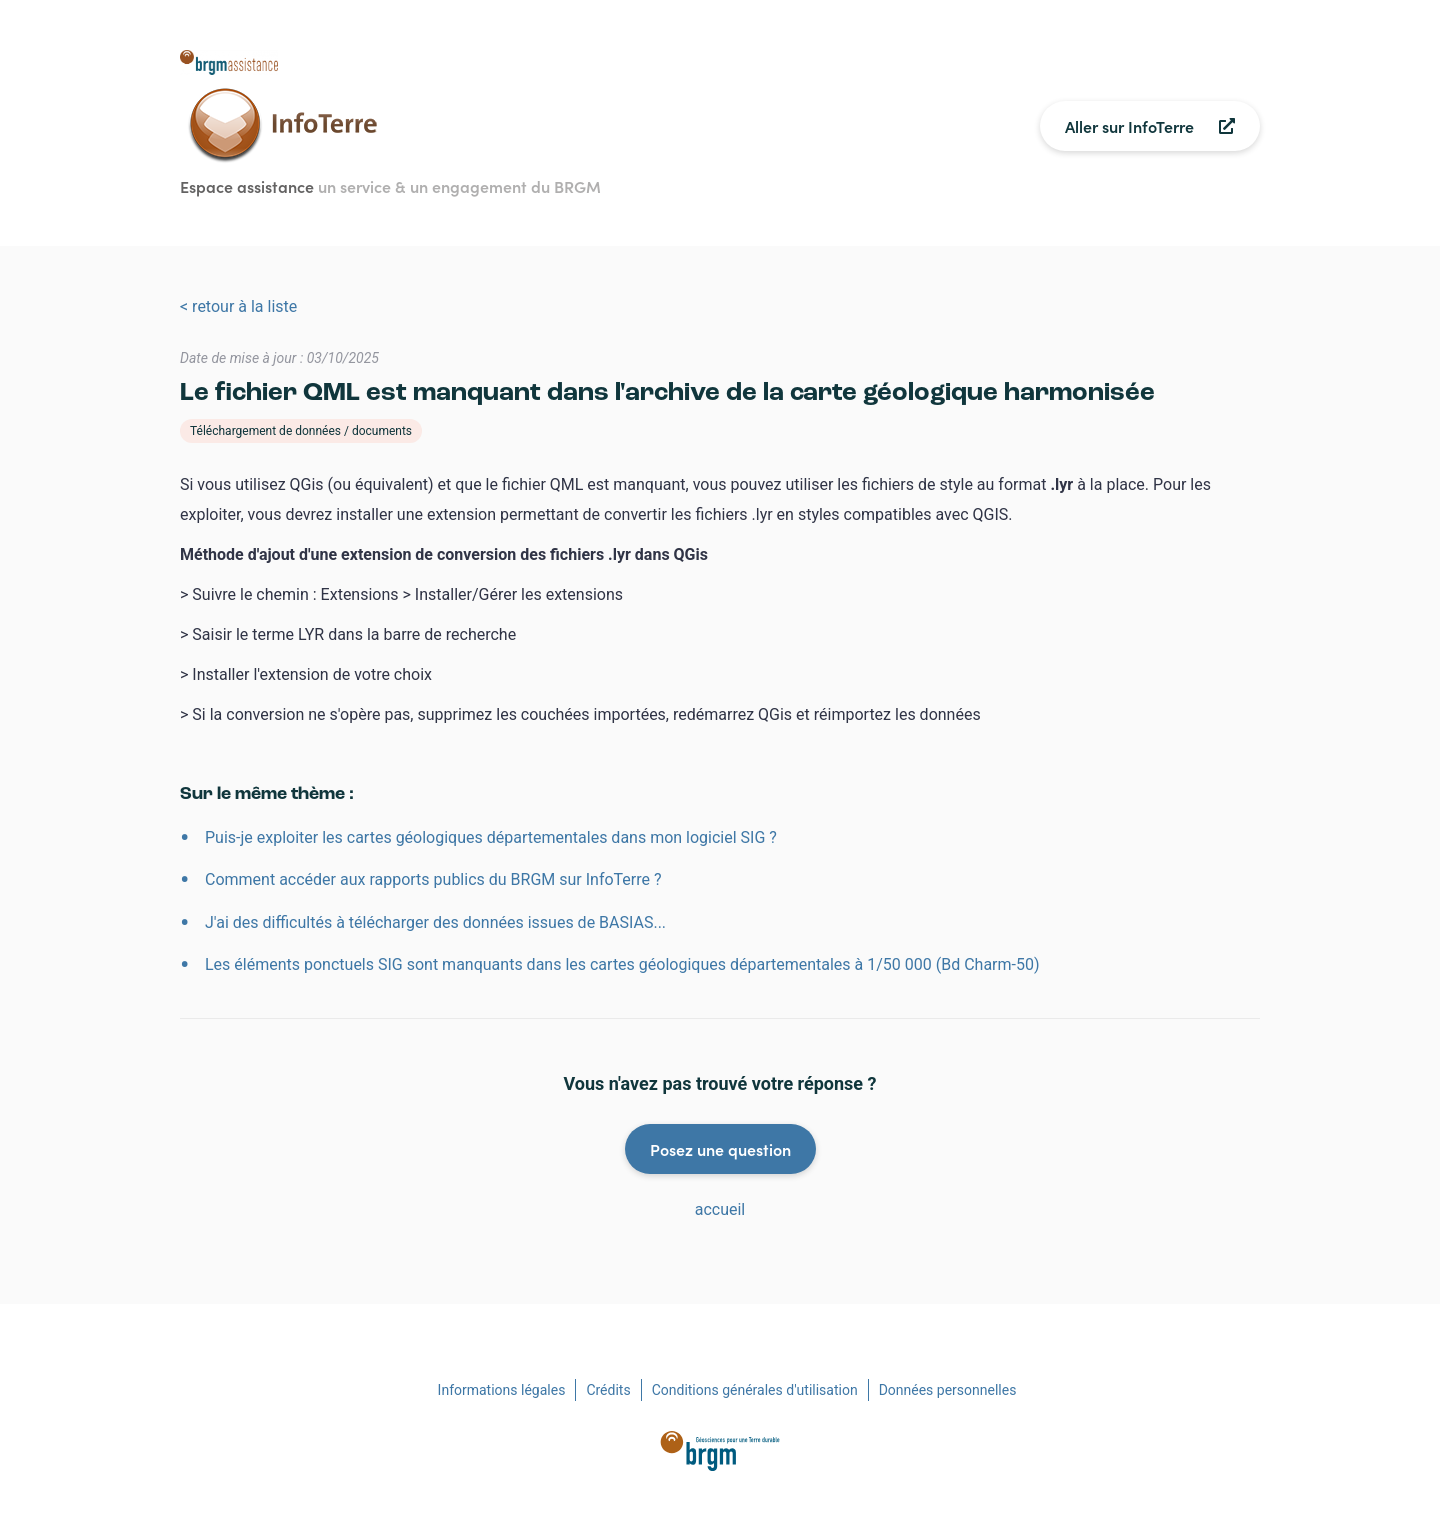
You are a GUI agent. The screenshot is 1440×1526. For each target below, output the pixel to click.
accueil (720, 1209)
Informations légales (502, 1390)
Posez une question (720, 1149)
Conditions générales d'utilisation (755, 1390)
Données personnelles (948, 1390)
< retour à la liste (238, 306)
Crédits (608, 1390)
